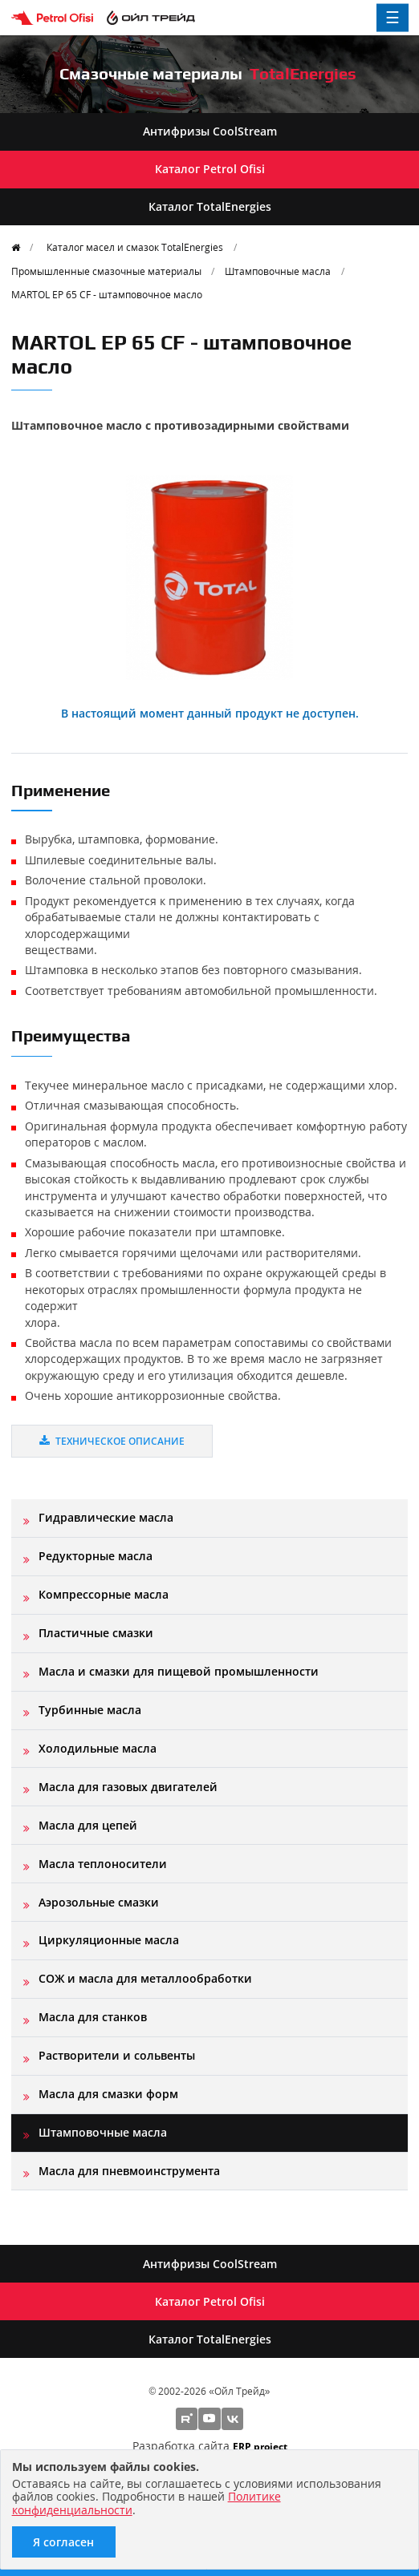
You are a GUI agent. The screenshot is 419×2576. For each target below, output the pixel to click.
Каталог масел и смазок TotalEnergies (135, 247)
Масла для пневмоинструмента (129, 2170)
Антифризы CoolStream (210, 131)
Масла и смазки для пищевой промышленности (179, 1671)
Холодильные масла (98, 1748)
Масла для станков (93, 2016)
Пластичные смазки (96, 1632)
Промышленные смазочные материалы (106, 271)
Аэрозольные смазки (99, 1902)
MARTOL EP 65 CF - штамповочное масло (106, 294)
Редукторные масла (96, 1555)
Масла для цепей (88, 1825)
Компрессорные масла (104, 1594)
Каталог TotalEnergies (209, 206)
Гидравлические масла (106, 1517)
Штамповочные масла (278, 271)
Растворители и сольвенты (117, 2055)
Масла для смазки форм (108, 2093)
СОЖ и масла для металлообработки (145, 1978)
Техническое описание (112, 1440)
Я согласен (63, 2542)
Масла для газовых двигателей (128, 1786)
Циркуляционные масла (109, 1939)
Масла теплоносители (103, 1863)
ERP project (260, 2446)
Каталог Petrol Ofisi (210, 168)
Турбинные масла (90, 1709)
